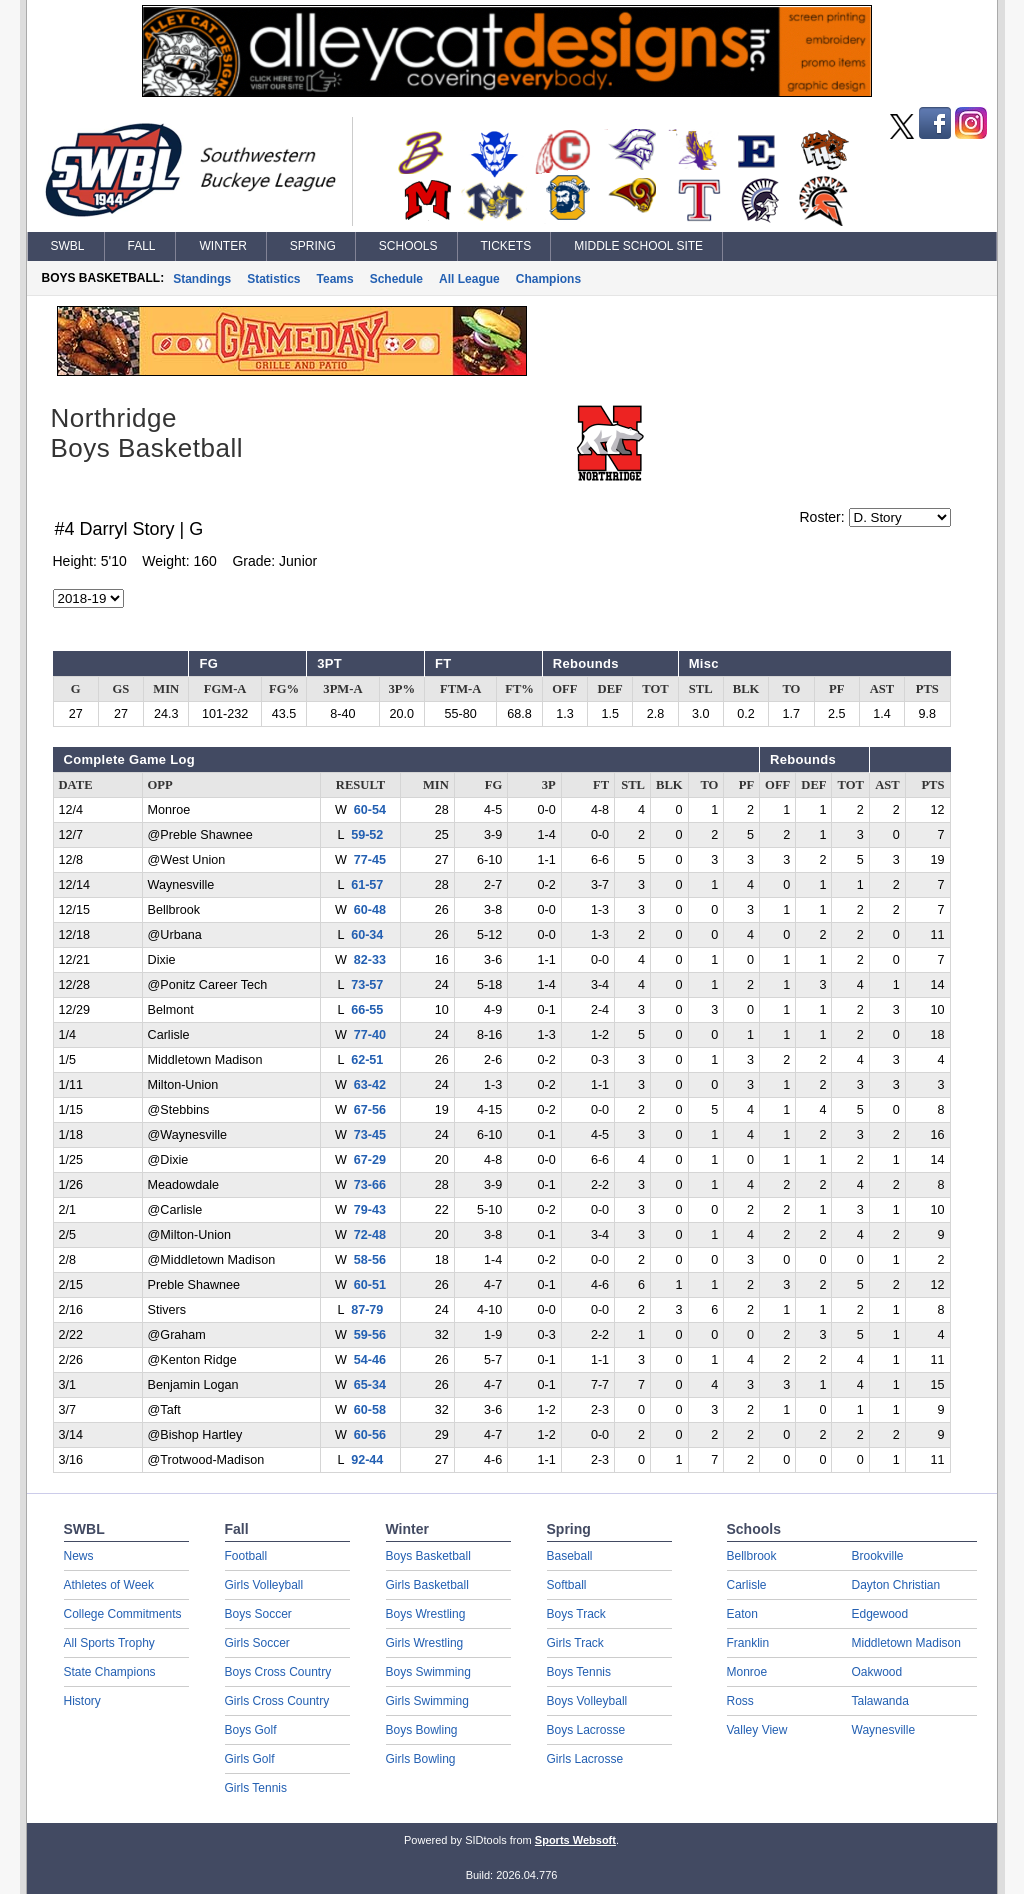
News (79, 1556)
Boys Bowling (422, 1730)
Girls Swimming (427, 1701)
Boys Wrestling (426, 1614)
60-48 (370, 910)
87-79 (367, 1310)
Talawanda (880, 1701)
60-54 (370, 810)
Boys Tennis (579, 1672)
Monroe (747, 1672)
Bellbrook (752, 1556)
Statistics (273, 279)
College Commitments (123, 1614)
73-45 (370, 1135)
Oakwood (877, 1672)
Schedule (396, 279)
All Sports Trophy (109, 1643)
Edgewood (880, 1614)
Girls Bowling (421, 1759)
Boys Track (576, 1614)
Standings (202, 279)
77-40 (370, 1035)
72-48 (370, 1235)
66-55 (367, 1010)
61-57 (367, 885)
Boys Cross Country (278, 1672)
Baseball (570, 1556)
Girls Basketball (427, 1585)
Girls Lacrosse (585, 1759)
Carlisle (747, 1585)
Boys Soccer (258, 1614)
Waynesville (884, 1730)
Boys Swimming (428, 1672)
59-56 (370, 1335)
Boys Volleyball (587, 1701)
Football (246, 1556)
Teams (335, 279)
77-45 (370, 860)
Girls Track (575, 1643)
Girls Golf (250, 1759)
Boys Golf (251, 1730)
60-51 (370, 1285)
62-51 (367, 1060)
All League (469, 279)
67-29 (370, 1160)
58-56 (370, 1260)
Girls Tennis (256, 1788)
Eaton (742, 1614)
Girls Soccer (257, 1643)
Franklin (748, 1643)
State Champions (110, 1672)
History (82, 1701)
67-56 (370, 1110)
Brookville (878, 1556)
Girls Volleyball (264, 1585)
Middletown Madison (906, 1643)
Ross (740, 1701)
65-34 (370, 1385)
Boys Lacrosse (586, 1730)
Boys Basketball (428, 1556)
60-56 (370, 1435)
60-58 (370, 1410)
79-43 (370, 1210)
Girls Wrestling (425, 1643)
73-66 (370, 1185)
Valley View (757, 1730)
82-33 (370, 960)
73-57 (367, 985)
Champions (548, 279)
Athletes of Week (109, 1585)
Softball (567, 1585)
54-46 (370, 1360)
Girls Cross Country (277, 1701)
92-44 (367, 1460)
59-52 (367, 835)
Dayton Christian (896, 1585)
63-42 (370, 1085)
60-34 (367, 935)
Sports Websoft (575, 1840)
